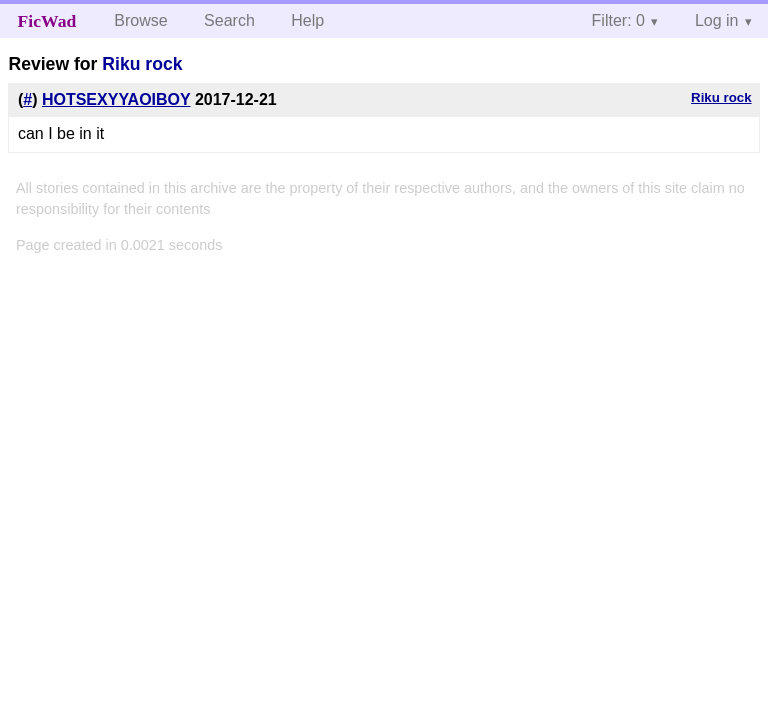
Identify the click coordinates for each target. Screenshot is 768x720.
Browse (140, 20)
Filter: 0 (618, 20)
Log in (717, 20)
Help (307, 20)
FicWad (47, 21)
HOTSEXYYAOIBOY (116, 99)
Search (229, 20)
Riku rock (142, 64)
